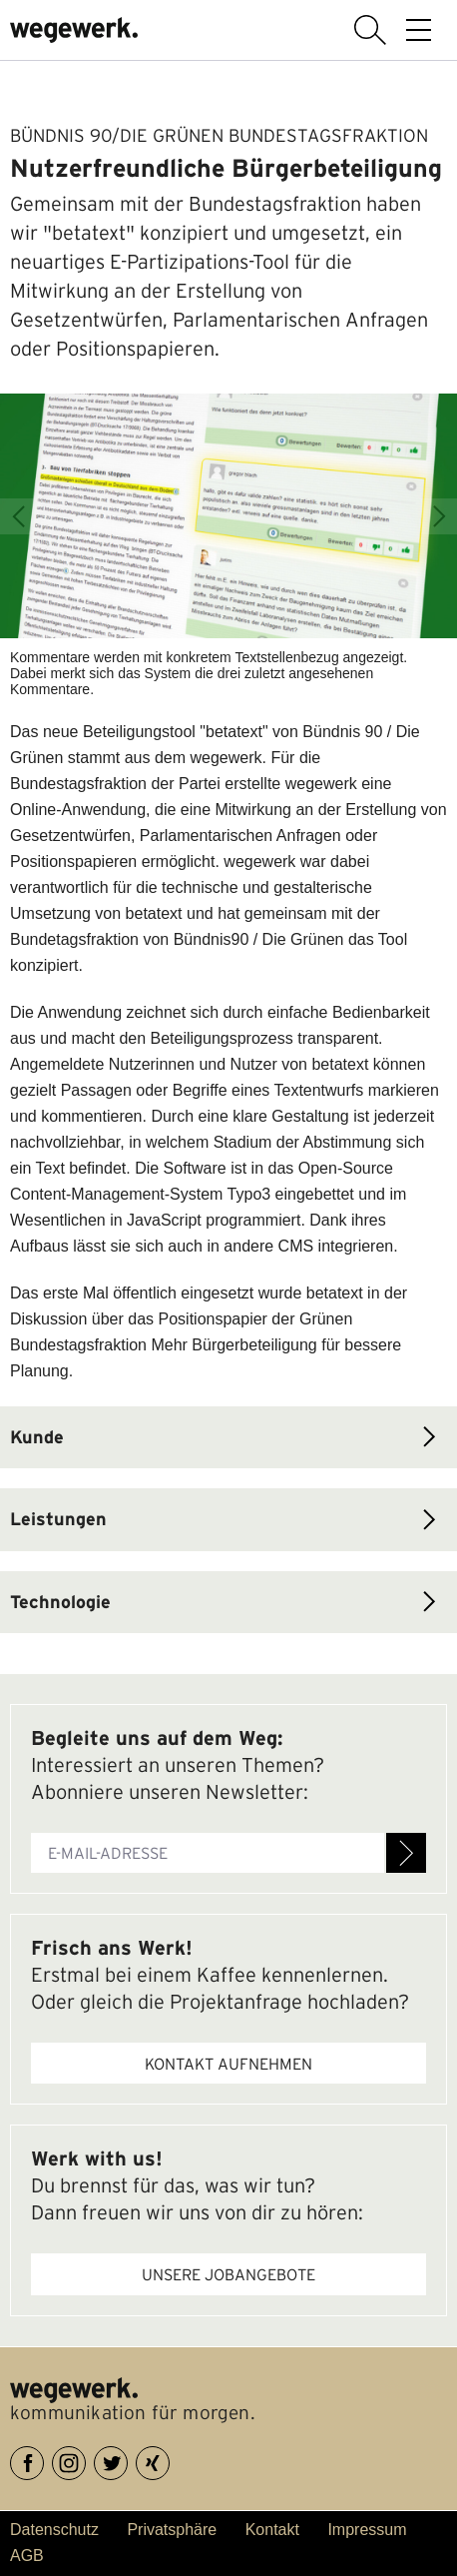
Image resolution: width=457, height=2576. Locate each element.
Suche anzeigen (370, 30)
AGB (27, 2555)
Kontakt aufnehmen (228, 2064)
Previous (18, 516)
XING (169, 2459)
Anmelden (406, 1853)
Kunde (37, 1436)
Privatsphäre (172, 2529)
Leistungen (58, 1518)
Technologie (60, 1601)
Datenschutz (54, 2529)
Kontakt (272, 2529)
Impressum (366, 2529)
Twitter (127, 2459)
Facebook (43, 2459)
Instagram (85, 2459)
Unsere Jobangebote (228, 2274)
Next (439, 516)
